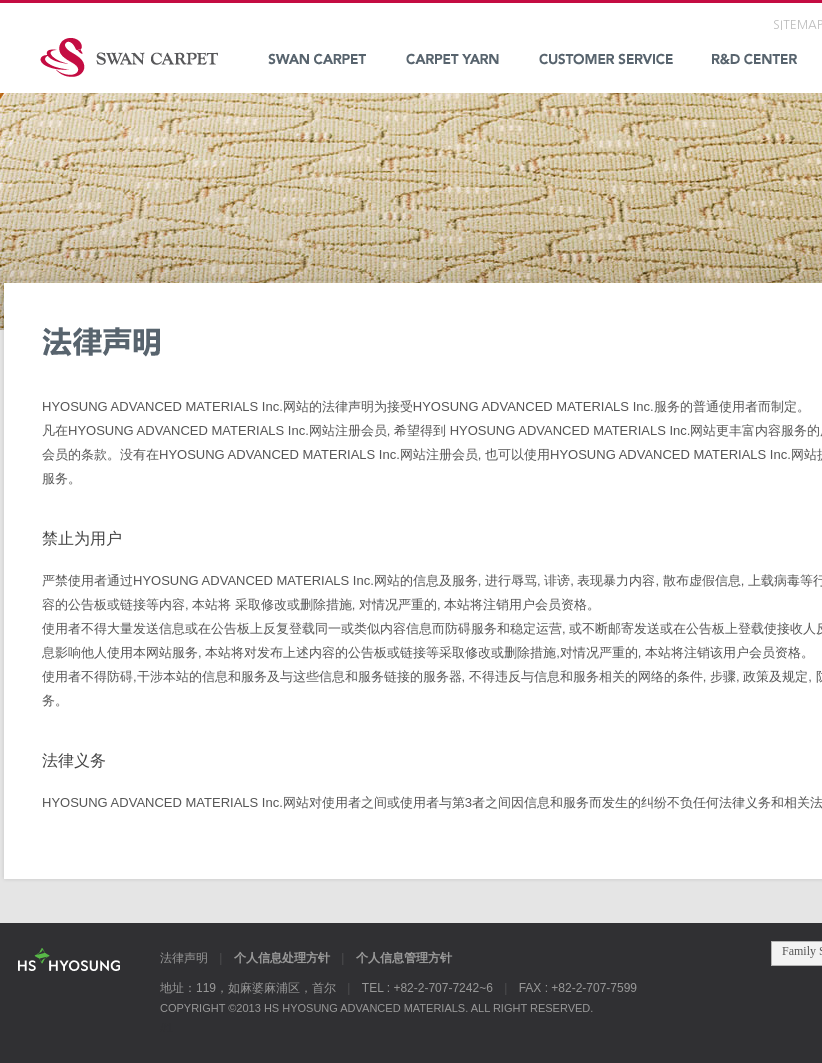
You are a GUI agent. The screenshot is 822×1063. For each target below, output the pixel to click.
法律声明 (184, 958)
